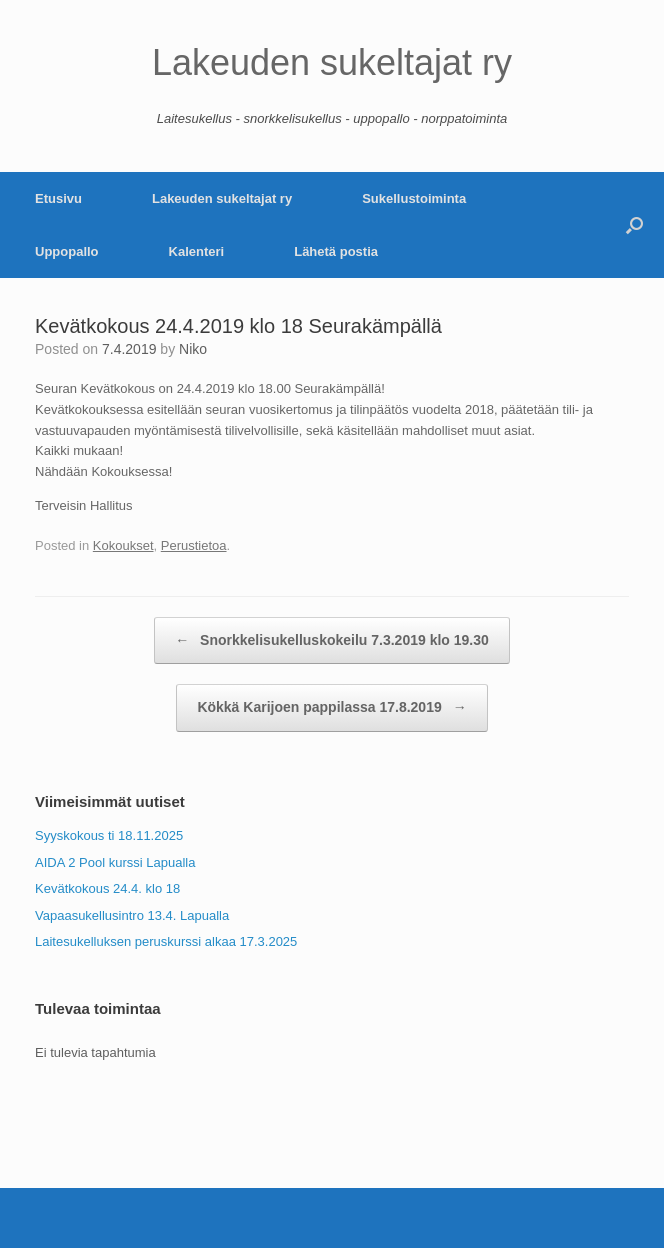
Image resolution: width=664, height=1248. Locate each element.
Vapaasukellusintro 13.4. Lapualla (132, 915)
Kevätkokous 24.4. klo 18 (107, 888)
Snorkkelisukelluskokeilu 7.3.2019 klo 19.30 (332, 641)
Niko (193, 349)
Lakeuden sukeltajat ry (222, 198)
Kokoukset (123, 545)
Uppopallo (67, 251)
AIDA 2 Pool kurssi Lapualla (115, 862)
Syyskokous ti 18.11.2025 (109, 835)
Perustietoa (194, 545)
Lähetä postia (336, 251)
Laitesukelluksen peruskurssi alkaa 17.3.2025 (166, 941)
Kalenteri (197, 251)
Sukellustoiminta (414, 198)
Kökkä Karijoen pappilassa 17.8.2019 (331, 708)
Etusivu (58, 198)
